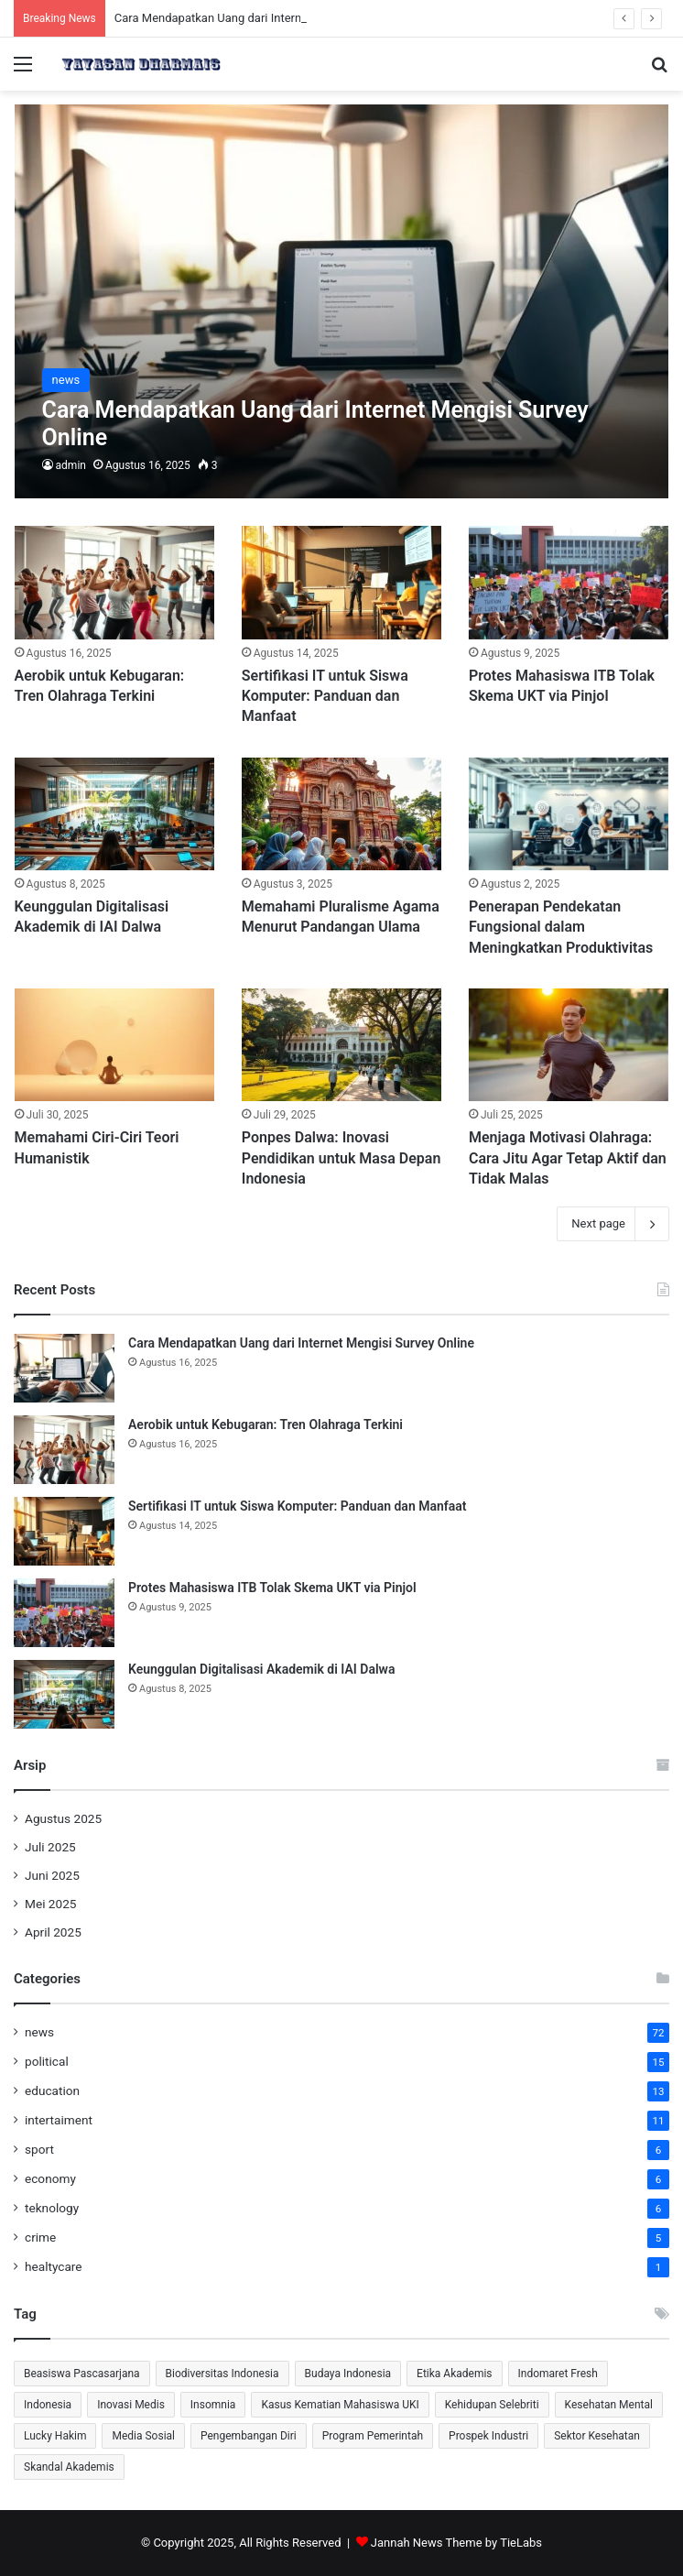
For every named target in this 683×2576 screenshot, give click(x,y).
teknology (52, 2207)
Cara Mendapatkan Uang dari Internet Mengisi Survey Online (301, 1343)
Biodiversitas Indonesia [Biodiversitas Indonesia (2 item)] (222, 2373)
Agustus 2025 (63, 1818)
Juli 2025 (50, 1846)
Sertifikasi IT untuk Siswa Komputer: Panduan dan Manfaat (325, 696)
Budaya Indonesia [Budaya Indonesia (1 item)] (348, 2373)
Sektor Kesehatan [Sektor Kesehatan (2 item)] (597, 2435)
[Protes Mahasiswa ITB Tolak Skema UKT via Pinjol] (568, 582)
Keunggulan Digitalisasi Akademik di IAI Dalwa (261, 1669)
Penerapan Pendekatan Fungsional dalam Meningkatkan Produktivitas (561, 927)
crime (40, 2237)
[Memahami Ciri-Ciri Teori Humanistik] (114, 1044)
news (39, 2032)
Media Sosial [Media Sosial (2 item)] (143, 2435)
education (52, 2090)
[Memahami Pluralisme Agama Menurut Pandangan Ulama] (341, 814)
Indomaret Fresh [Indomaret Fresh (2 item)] (558, 2373)
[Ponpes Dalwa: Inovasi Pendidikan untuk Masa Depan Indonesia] (341, 1044)
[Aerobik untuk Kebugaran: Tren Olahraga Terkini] (114, 582)
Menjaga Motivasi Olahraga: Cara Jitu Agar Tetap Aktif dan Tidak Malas (568, 1158)
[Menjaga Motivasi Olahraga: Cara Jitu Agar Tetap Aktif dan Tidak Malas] (568, 1044)
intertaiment (58, 2119)
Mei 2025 (51, 1903)
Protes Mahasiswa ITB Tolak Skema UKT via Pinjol (272, 1587)
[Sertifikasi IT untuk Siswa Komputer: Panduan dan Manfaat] (341, 582)
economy (50, 2178)
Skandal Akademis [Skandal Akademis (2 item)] (69, 2467)
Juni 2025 (52, 1875)
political (47, 2061)
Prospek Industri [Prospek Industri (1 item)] (488, 2435)
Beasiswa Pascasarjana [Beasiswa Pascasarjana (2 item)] (82, 2373)
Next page (613, 1223)
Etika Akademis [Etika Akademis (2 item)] (454, 2373)
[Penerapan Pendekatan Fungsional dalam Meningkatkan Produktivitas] (568, 814)
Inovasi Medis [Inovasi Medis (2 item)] (131, 2404)
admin (71, 465)
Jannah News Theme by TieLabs (456, 2542)
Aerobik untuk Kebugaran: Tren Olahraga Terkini (265, 1424)
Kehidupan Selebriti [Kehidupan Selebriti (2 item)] (492, 2404)
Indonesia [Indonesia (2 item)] (47, 2404)
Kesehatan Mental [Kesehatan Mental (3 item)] (609, 2404)
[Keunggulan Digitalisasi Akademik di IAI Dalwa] (114, 814)
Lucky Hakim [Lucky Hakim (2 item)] (55, 2435)
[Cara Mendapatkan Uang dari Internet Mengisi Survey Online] (342, 301)
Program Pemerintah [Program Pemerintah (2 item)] (372, 2435)
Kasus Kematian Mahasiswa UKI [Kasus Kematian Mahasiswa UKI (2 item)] (339, 2404)
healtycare (53, 2266)
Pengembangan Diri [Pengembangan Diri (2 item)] (249, 2435)
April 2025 (53, 1932)
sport (39, 2149)
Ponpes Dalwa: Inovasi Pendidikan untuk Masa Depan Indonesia (341, 1158)
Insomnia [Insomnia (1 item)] (213, 2404)
